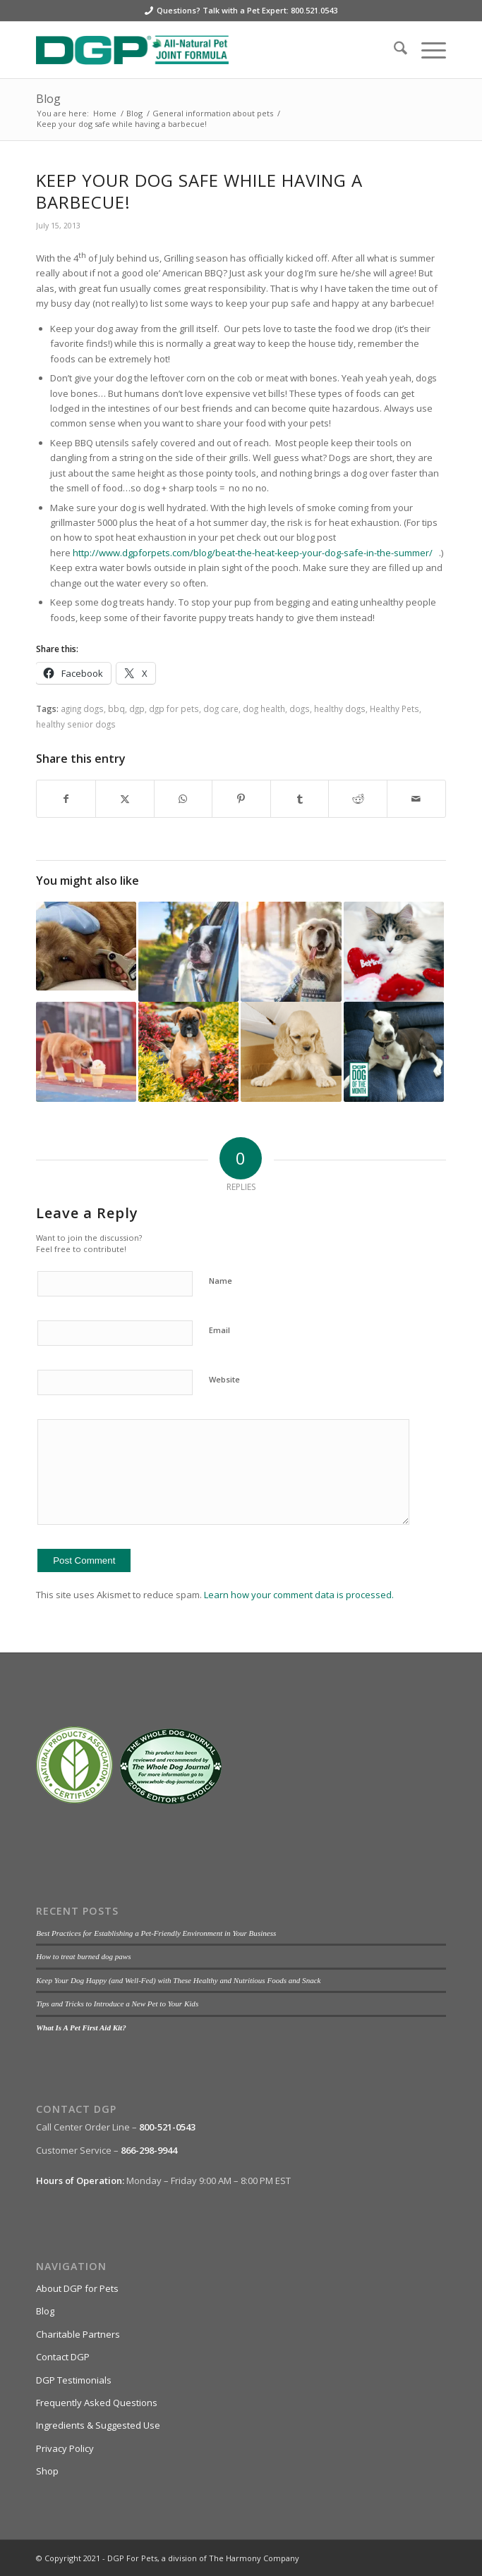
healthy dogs (340, 708)
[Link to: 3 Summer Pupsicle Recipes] (86, 1052)
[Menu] (426, 50)
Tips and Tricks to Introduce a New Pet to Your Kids (117, 2003)
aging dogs (82, 708)
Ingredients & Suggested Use (98, 2425)
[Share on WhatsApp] (183, 798)
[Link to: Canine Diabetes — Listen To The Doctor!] (86, 946)
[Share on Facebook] (66, 798)
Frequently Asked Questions (96, 2402)
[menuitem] (393, 50)
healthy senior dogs (76, 724)
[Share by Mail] (416, 798)
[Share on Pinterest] (241, 798)
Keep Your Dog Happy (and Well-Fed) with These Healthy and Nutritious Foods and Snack (178, 1980)
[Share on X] (125, 798)
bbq (116, 708)
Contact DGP (63, 2356)
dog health (264, 708)
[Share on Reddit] (358, 798)
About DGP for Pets (77, 2288)
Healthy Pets (394, 708)
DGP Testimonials (74, 2380)
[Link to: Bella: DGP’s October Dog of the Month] (394, 1052)
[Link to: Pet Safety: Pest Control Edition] (188, 1052)
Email (219, 1330)
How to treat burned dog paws (83, 1956)
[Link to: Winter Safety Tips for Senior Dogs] (291, 952)
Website (224, 1379)
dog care (221, 708)
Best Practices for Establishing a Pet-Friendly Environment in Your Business (156, 1933)
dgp (137, 708)
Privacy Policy (65, 2448)
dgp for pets (174, 708)
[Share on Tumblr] (300, 798)
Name (220, 1280)
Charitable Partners (78, 2334)
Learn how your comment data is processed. (299, 1594)
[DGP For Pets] (199, 50)
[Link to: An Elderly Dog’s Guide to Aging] (291, 1052)
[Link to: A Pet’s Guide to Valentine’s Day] (394, 952)
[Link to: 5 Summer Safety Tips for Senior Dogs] (188, 952)
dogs (299, 708)
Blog (48, 98)
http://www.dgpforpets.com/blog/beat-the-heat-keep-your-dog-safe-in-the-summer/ (253, 552)
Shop (47, 2471)
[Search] (393, 50)
